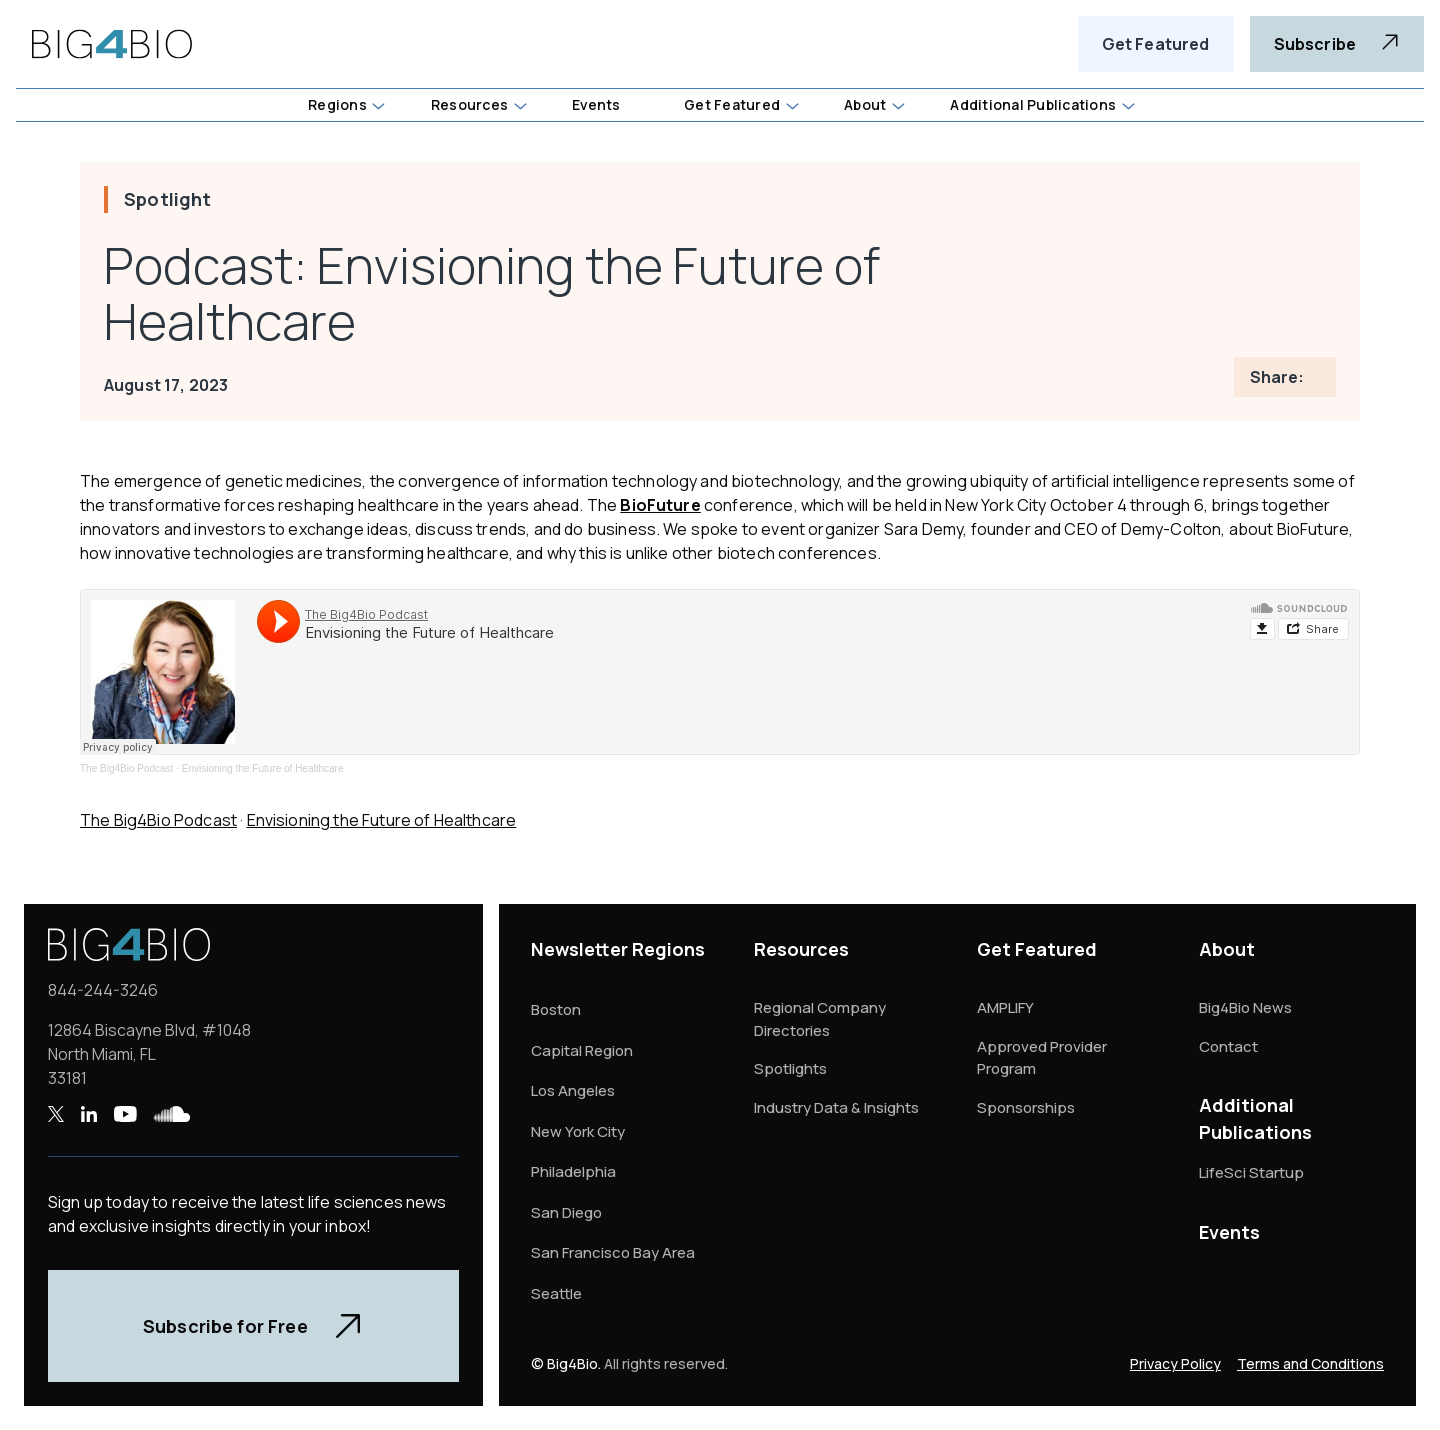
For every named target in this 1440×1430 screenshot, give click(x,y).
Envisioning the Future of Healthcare (263, 768)
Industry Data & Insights (836, 1107)
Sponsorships (1026, 1107)
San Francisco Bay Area (613, 1252)
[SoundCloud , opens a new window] (172, 1114)
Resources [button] (469, 104)
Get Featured (1156, 44)
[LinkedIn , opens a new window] (88, 1114)
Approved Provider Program (1042, 1058)
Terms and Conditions (1310, 1363)
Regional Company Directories (820, 1019)
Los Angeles (573, 1090)
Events (1229, 1232)
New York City (578, 1131)
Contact (1228, 1046)
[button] (345, 105)
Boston (556, 1009)
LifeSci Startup (1251, 1172)
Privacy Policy (1175, 1363)
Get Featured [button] (732, 104)
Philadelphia (573, 1171)
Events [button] (596, 104)
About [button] (865, 104)
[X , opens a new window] (56, 1114)
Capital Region (582, 1050)
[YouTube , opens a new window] (125, 1114)
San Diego (566, 1212)
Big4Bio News (1245, 1007)
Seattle (556, 1293)
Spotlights (790, 1068)
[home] (112, 44)
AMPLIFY (1005, 1007)
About (1227, 949)
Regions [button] (337, 104)
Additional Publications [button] (1033, 104)
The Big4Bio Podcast (126, 768)
